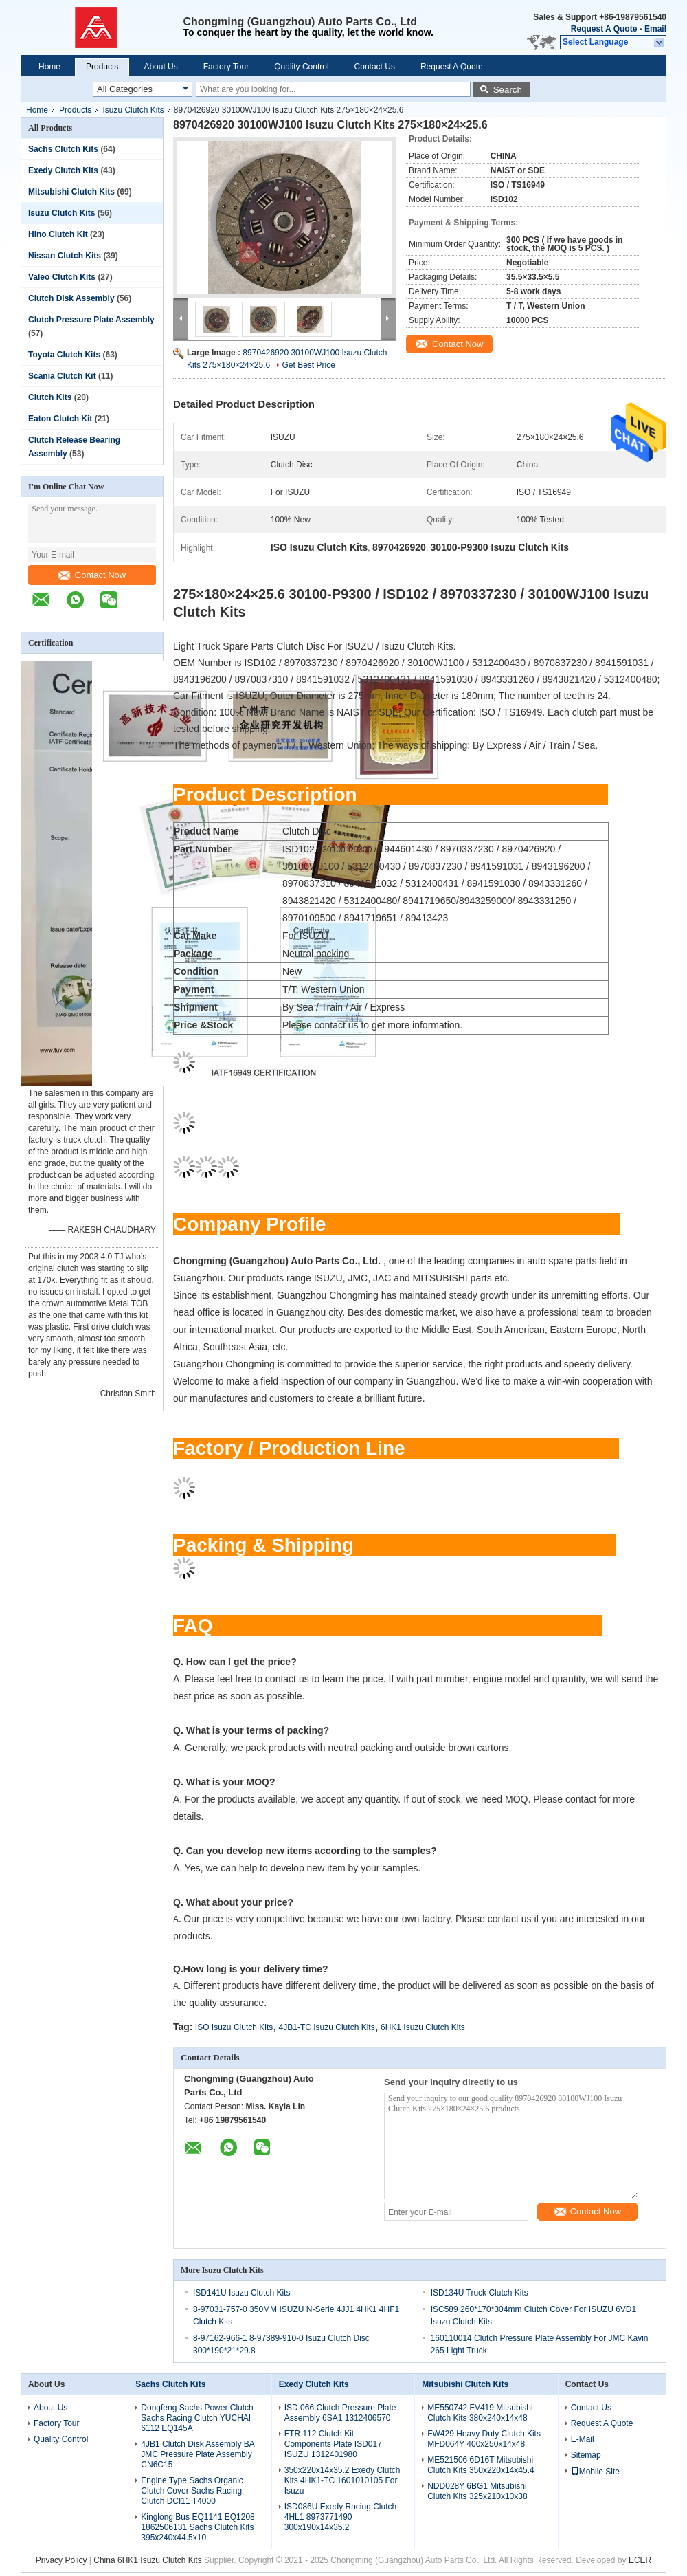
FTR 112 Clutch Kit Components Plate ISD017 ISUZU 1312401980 (333, 2444)
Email (655, 29)
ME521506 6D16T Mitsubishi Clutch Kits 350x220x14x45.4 (480, 2465)
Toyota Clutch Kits (64, 355)
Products (102, 66)
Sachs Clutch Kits (63, 149)
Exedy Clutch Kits (63, 170)
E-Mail (582, 2439)
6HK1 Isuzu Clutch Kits (423, 2027)
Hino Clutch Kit (58, 234)
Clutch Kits (49, 397)
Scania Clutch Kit (62, 376)
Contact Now (92, 575)
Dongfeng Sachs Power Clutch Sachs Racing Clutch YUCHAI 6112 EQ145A (197, 2418)
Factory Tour (226, 66)
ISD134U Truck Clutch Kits (479, 2293)
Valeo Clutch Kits (61, 277)
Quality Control (301, 66)
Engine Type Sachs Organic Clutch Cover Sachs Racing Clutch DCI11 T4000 (192, 2491)
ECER (640, 2560)
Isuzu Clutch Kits (133, 110)
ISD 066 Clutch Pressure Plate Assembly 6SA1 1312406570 (340, 2413)
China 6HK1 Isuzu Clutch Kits (147, 2560)
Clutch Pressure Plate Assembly (91, 319)
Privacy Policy (61, 2560)
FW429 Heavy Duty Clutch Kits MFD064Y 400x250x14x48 (484, 2439)
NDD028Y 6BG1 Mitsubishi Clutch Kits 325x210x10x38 (477, 2491)
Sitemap (586, 2455)
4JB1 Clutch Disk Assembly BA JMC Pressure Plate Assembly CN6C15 (197, 2454)
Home (49, 66)
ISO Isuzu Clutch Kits (234, 2027)
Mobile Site (595, 2471)
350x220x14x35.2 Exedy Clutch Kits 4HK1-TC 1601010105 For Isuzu (342, 2480)
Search (507, 90)
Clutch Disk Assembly (71, 298)
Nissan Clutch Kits (64, 256)
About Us (160, 66)
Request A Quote (604, 29)
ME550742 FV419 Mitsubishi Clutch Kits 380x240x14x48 (479, 2413)
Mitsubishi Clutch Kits (71, 192)
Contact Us (374, 66)
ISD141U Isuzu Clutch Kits (241, 2293)
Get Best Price (308, 365)
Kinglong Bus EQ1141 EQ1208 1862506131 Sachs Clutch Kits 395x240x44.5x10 (197, 2527)
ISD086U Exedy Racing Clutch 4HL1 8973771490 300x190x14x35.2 (340, 2517)
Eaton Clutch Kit (60, 418)
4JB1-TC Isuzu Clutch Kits (327, 2027)
